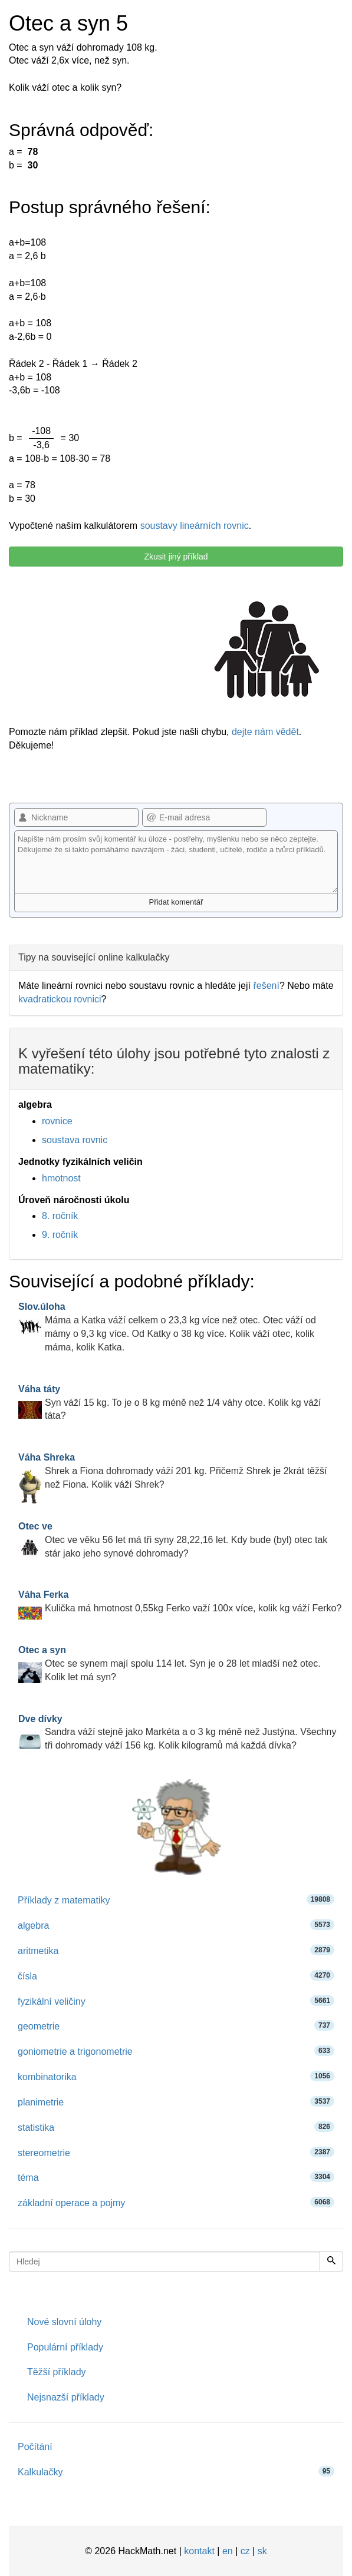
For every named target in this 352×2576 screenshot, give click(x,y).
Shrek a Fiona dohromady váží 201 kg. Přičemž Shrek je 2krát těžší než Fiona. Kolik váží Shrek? (172, 1470)
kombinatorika (176, 2076)
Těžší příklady (56, 2372)
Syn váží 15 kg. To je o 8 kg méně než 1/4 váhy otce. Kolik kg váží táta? (169, 1402)
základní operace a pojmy (176, 2202)
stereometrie (176, 2152)
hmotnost (61, 1178)
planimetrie (176, 2101)
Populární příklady (65, 2347)
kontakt (199, 2551)
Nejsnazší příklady (65, 2397)
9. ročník (60, 1235)
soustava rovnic (74, 1140)
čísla (176, 1975)
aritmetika (176, 1950)
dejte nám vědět (265, 732)
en (227, 2551)
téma (176, 2177)
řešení (266, 986)
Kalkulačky (176, 2471)
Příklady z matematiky (176, 1899)
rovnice (57, 1121)
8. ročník (60, 1216)
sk (262, 2551)
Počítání (35, 2447)
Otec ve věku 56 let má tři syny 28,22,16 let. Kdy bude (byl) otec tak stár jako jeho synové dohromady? (172, 1539)
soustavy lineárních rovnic (194, 526)
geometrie (176, 2025)
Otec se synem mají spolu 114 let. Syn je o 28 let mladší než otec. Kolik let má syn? (169, 1663)
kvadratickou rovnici (59, 999)
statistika (176, 2127)
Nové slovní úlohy (64, 2322)
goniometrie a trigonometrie (176, 2051)
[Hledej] (331, 2261)
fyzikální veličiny (176, 2001)
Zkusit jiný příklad (176, 556)
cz (245, 2551)
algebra (176, 1925)
